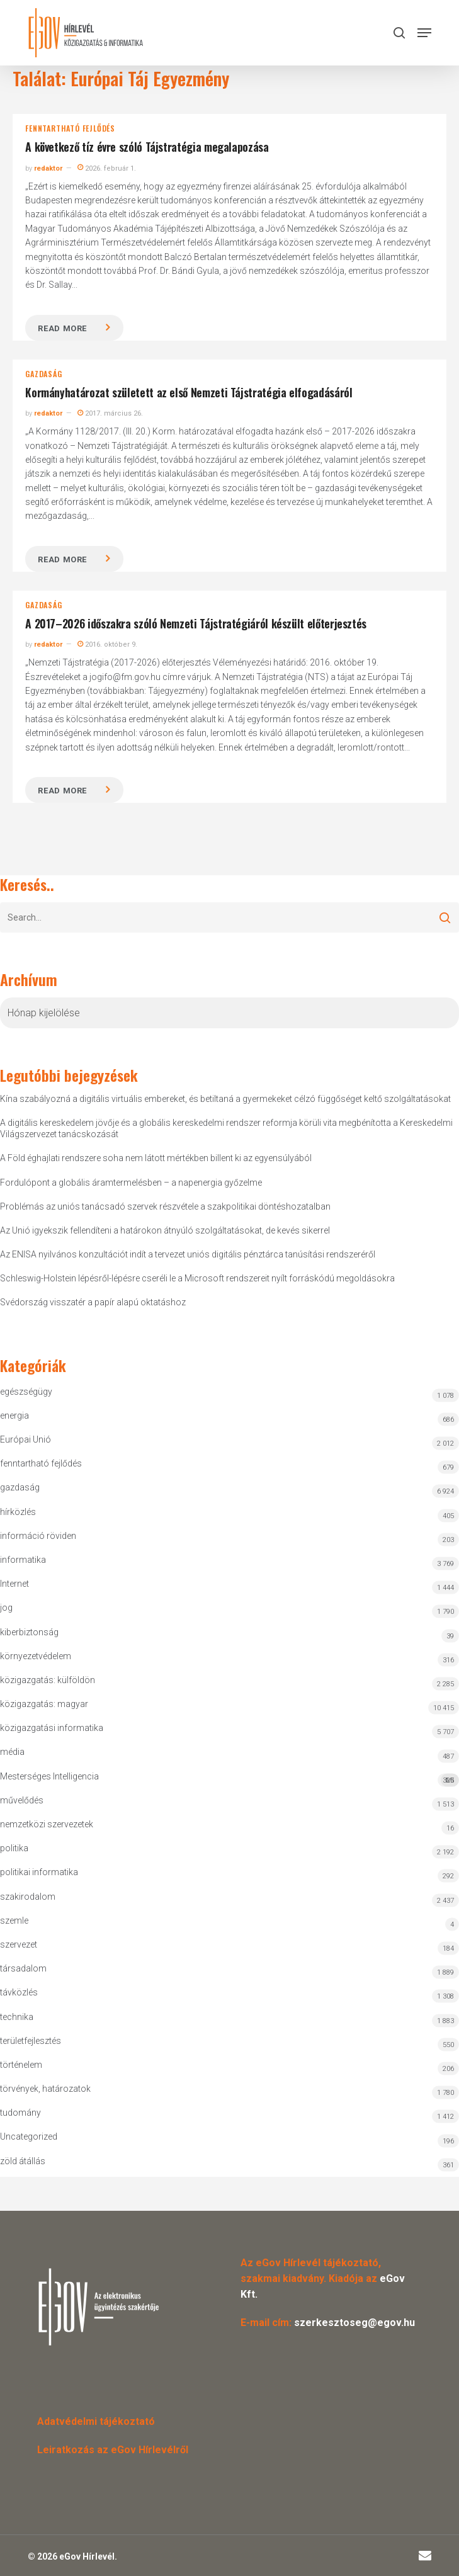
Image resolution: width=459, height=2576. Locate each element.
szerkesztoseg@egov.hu (354, 2323)
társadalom (23, 1968)
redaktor (48, 168)
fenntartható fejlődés (70, 128)
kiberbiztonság (29, 1632)
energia (14, 1415)
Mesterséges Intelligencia (229, 1779)
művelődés (21, 1800)
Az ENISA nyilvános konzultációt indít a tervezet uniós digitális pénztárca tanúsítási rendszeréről (187, 1254)
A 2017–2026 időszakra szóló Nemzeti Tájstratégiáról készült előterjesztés (195, 623)
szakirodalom (27, 1897)
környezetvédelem (35, 1656)
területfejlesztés (30, 2041)
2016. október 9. (107, 644)
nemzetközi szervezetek (46, 1824)
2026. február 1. (106, 168)
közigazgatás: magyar (44, 1704)
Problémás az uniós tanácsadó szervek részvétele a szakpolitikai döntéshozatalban (165, 1206)
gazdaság (43, 374)
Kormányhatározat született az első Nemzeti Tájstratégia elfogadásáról (188, 392)
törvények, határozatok (45, 2089)
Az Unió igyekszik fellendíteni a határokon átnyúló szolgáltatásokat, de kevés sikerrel (165, 1230)
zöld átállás (22, 2161)
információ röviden (38, 1536)
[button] (424, 32)
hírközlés (18, 1512)
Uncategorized (28, 2136)
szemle (14, 1920)
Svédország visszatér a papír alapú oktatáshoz (93, 1302)
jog (6, 1608)
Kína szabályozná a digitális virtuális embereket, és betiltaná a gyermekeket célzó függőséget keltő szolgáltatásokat (225, 1099)
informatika (23, 1560)
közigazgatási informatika (51, 1728)
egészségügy (26, 1392)
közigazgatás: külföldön (47, 1680)
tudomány (20, 2113)
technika (16, 2017)
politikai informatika (39, 1872)
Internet (14, 1584)
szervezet (18, 1944)
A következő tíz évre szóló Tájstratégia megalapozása (146, 147)
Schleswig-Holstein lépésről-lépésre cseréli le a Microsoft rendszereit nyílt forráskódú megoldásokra (197, 1278)
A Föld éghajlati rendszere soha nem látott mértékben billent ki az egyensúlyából (156, 1158)
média (12, 1752)
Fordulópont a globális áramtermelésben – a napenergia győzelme (131, 1182)
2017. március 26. (110, 413)
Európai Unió (25, 1439)
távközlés (19, 1992)
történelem (21, 2065)
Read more (62, 328)
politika (14, 1848)
